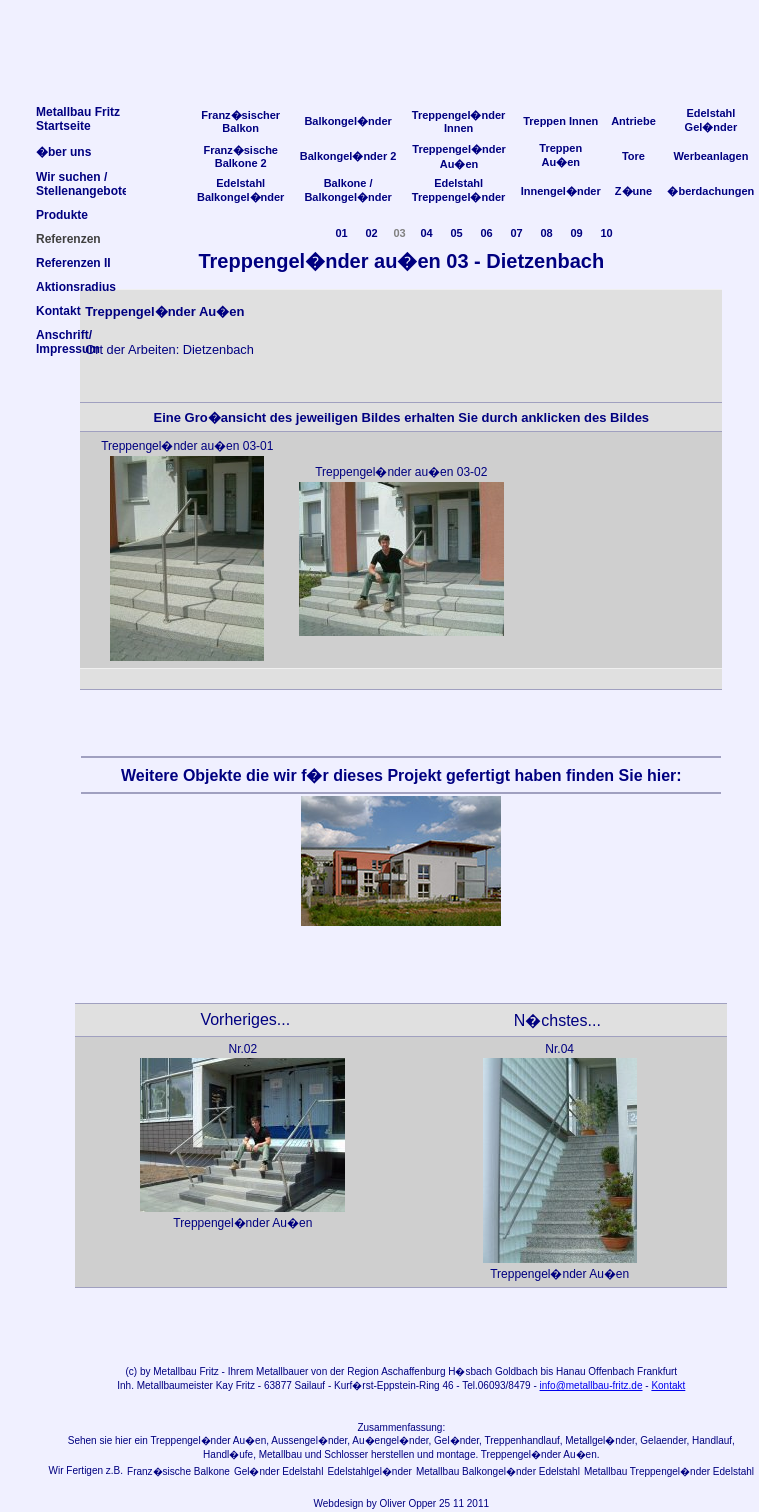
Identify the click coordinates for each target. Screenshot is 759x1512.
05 (456, 233)
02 (371, 233)
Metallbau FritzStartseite (78, 119)
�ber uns (63, 152)
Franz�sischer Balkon (240, 121)
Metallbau (174, 1371)
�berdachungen (710, 191)
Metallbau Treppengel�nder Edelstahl (669, 1471)
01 (341, 233)
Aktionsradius (76, 287)
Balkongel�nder (347, 121)
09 (576, 233)
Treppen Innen (560, 121)
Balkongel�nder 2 (348, 156)
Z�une (633, 191)
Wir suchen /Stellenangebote (82, 184)
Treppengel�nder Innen (459, 121)
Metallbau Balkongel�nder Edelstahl (498, 1471)
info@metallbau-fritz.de (591, 1385)
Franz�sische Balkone (178, 1471)
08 (546, 233)
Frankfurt (657, 1371)
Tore (633, 156)
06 (486, 233)
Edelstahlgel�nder (369, 1471)
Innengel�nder (561, 191)
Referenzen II (73, 263)
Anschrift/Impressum (68, 342)
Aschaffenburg (413, 1371)
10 (606, 233)
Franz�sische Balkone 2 (240, 156)
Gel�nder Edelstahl (279, 1471)
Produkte (62, 215)
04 (426, 233)
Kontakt (668, 1385)
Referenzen (68, 239)
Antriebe (633, 121)
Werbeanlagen (710, 156)
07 (516, 233)
